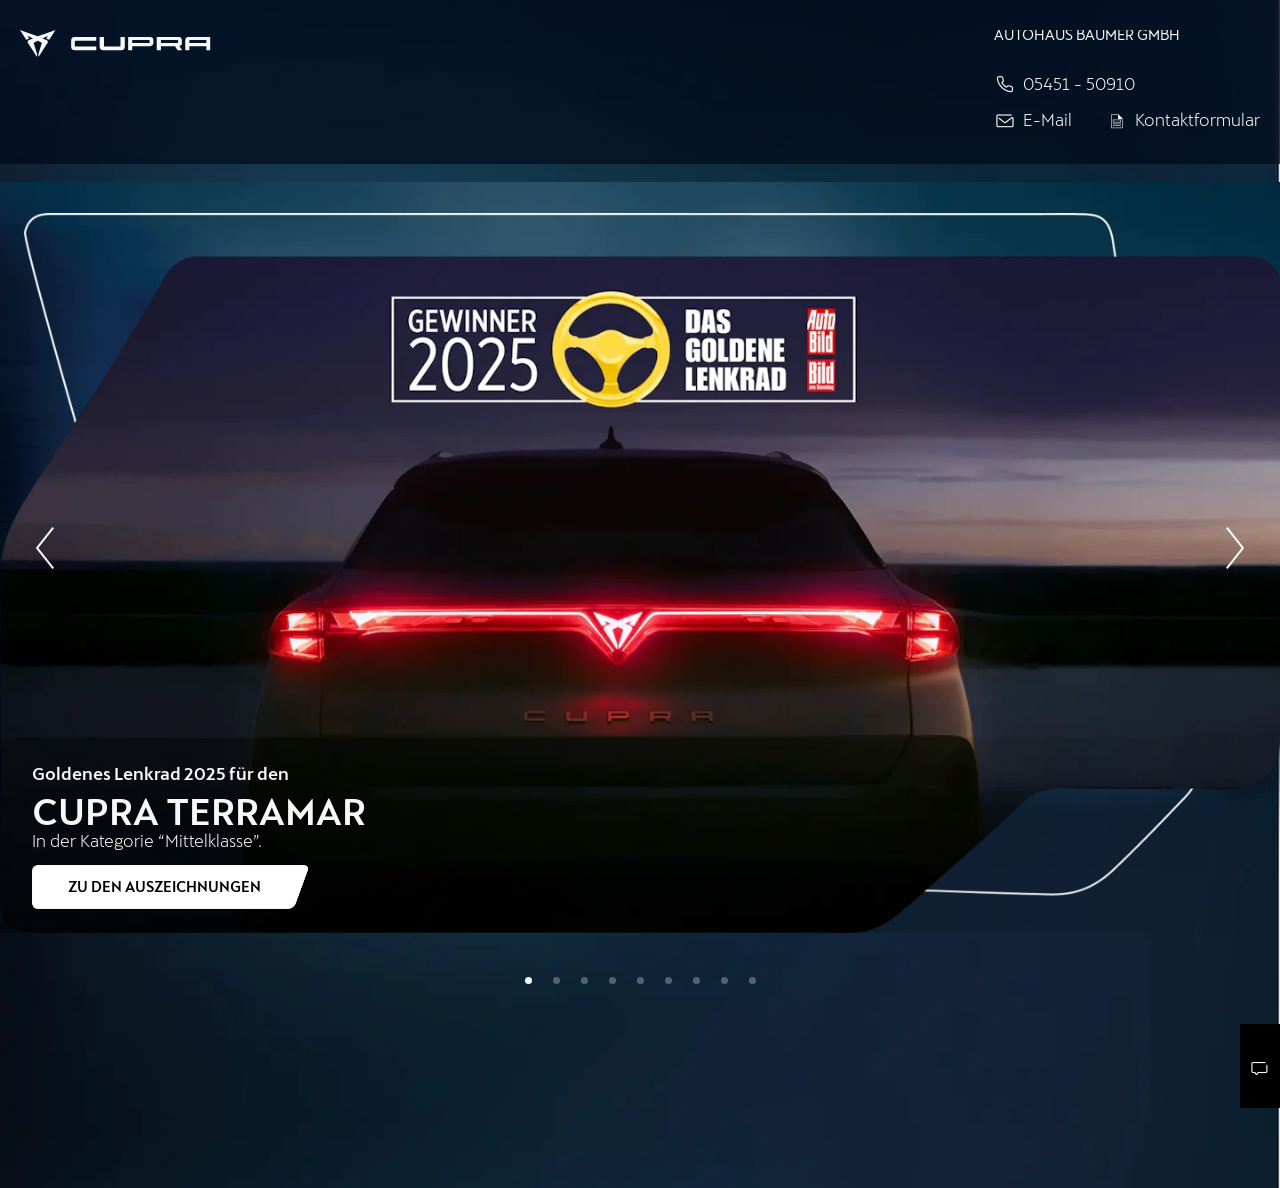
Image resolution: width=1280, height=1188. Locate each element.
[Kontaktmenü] (1260, 1066)
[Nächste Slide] (1235, 551)
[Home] (472, 41)
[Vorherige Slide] (45, 545)
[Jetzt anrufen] (1127, 84)
